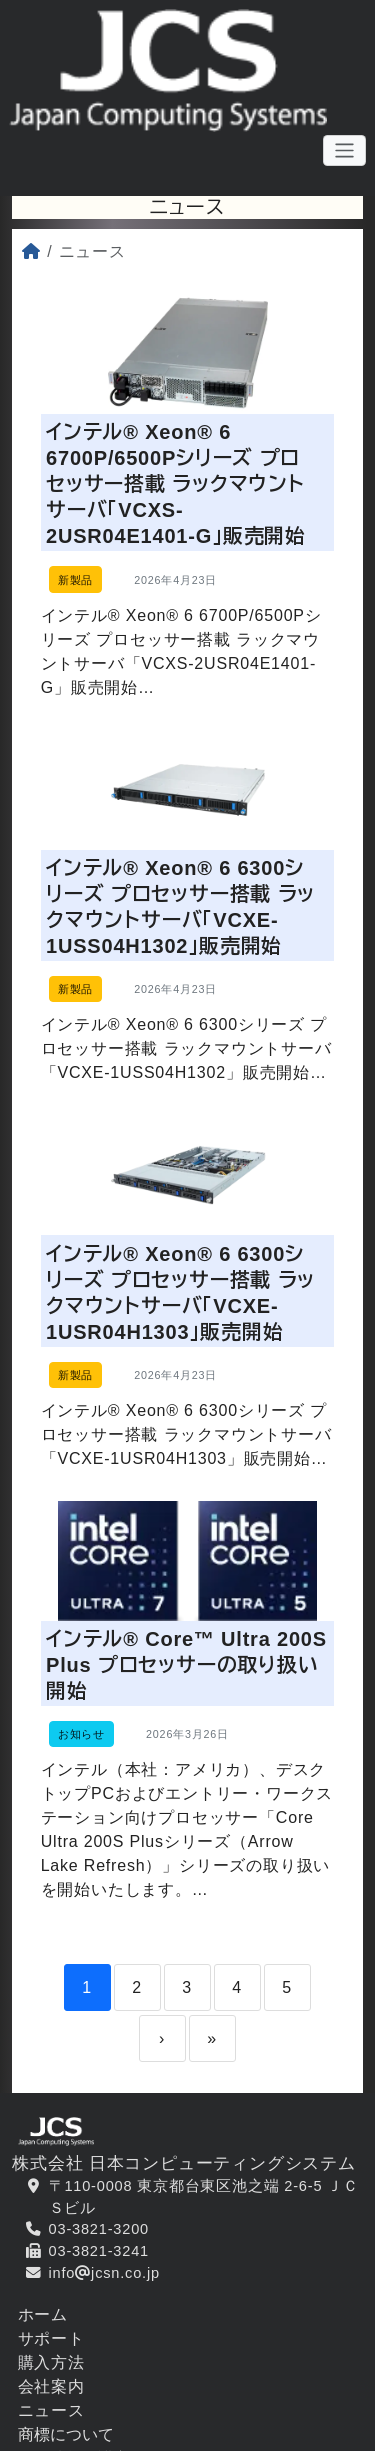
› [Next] (162, 2054)
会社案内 (51, 2402)
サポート (51, 2354)
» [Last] (212, 2054)
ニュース (51, 2426)
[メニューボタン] (344, 151)
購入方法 (51, 2378)
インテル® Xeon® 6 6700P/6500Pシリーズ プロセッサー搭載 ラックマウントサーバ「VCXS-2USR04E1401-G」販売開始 (177, 485)
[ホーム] (31, 251)
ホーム (43, 2330)
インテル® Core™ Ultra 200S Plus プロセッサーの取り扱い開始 (187, 1677)
